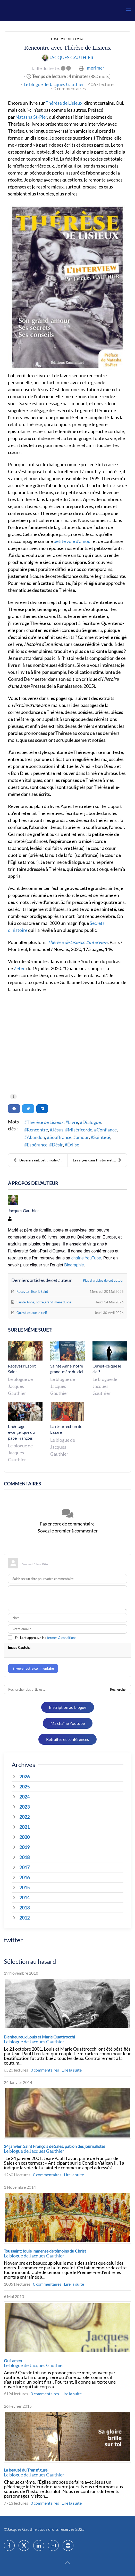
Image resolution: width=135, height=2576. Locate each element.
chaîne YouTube (86, 1258)
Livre (73, 1122)
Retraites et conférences (67, 1739)
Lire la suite (72, 2069)
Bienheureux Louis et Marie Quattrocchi (39, 2036)
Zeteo (20, 968)
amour (82, 1137)
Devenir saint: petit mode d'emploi (40, 1160)
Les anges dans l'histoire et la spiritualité (100, 1160)
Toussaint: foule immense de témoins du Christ (45, 2250)
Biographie (74, 1265)
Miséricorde (80, 1129)
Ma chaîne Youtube (67, 1723)
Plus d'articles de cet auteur (103, 1280)
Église (73, 1144)
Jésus (57, 1129)
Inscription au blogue (67, 1707)
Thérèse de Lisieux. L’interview (77, 942)
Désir (57, 1144)
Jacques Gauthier (71, 57)
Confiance (107, 1129)
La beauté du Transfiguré (25, 2469)
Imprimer (94, 68)
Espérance (37, 1144)
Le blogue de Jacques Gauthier (54, 84)
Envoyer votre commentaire (33, 1668)
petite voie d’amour (73, 541)
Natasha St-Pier (31, 117)
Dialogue (91, 1122)
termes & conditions (61, 1638)
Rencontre (37, 1129)
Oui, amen (13, 2360)
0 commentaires (70, 88)
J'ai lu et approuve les (45, 1638)
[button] (128, 10)
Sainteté (101, 1137)
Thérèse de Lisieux (64, 103)
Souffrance (60, 1137)
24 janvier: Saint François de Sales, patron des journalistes (54, 2146)
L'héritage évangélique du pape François (21, 1432)
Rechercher (118, 1689)
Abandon (36, 1137)
